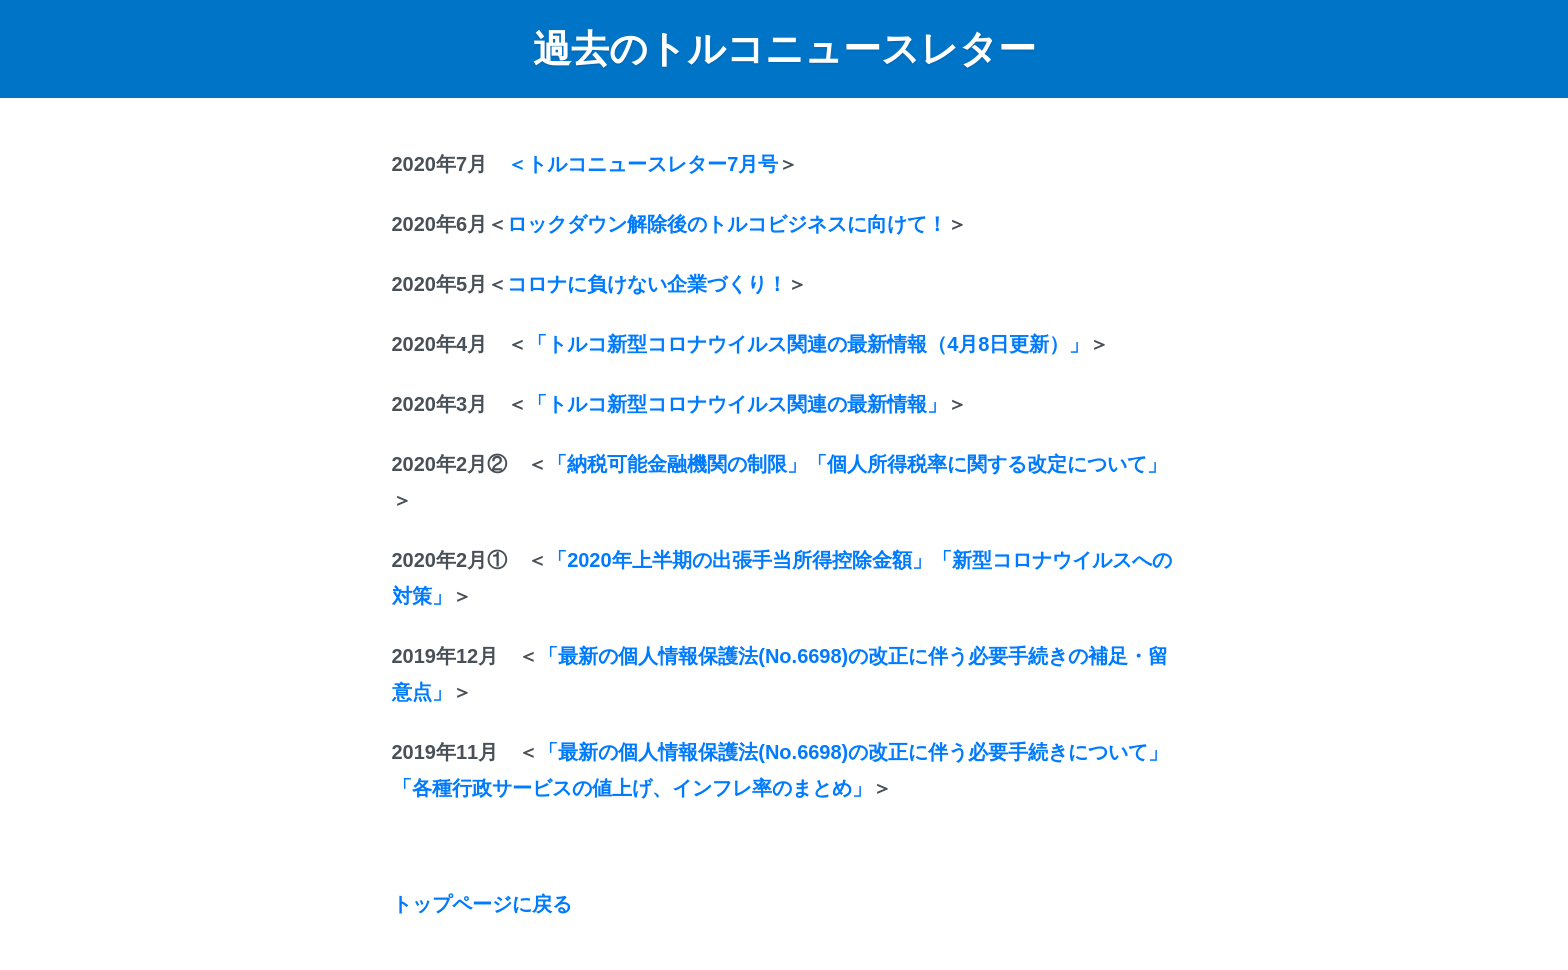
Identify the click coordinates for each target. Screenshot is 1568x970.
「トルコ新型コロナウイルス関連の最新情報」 (737, 404)
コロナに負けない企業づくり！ (647, 284)
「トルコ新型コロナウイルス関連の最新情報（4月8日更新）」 (808, 344)
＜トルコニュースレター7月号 (642, 164)
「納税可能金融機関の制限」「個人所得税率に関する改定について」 (857, 464)
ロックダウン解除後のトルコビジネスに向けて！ (727, 224)
